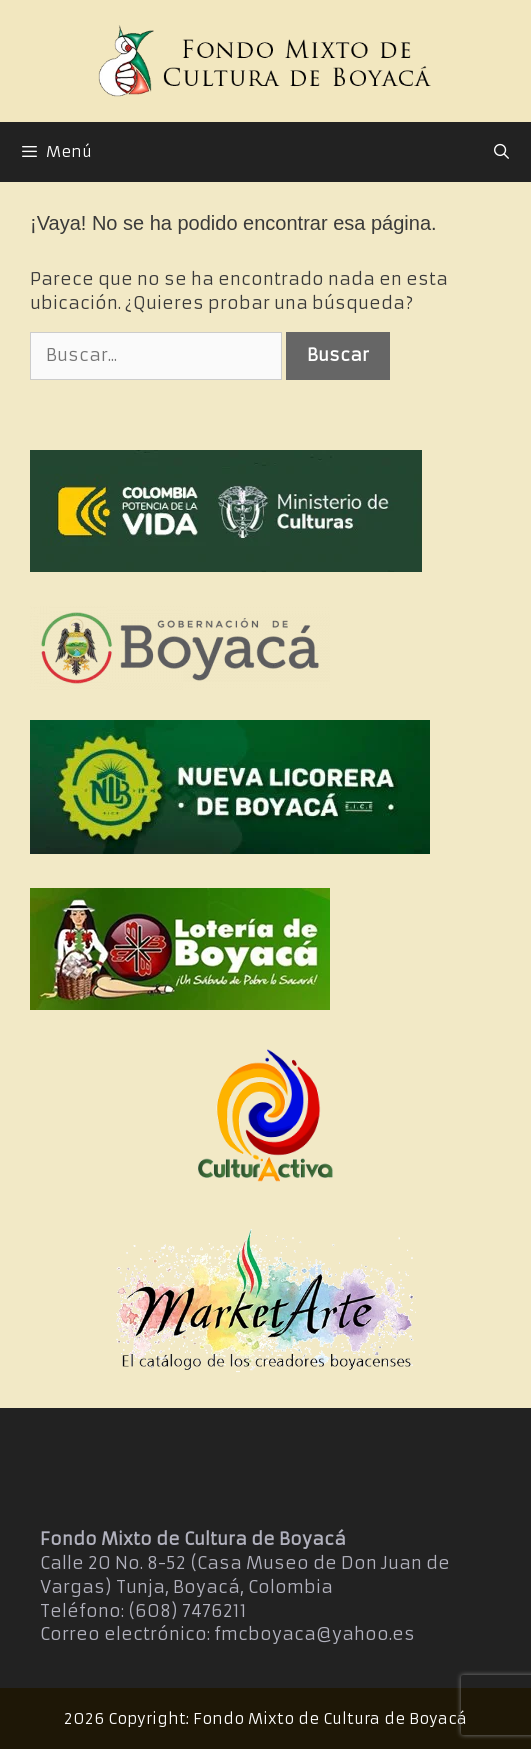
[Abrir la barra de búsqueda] (501, 152)
